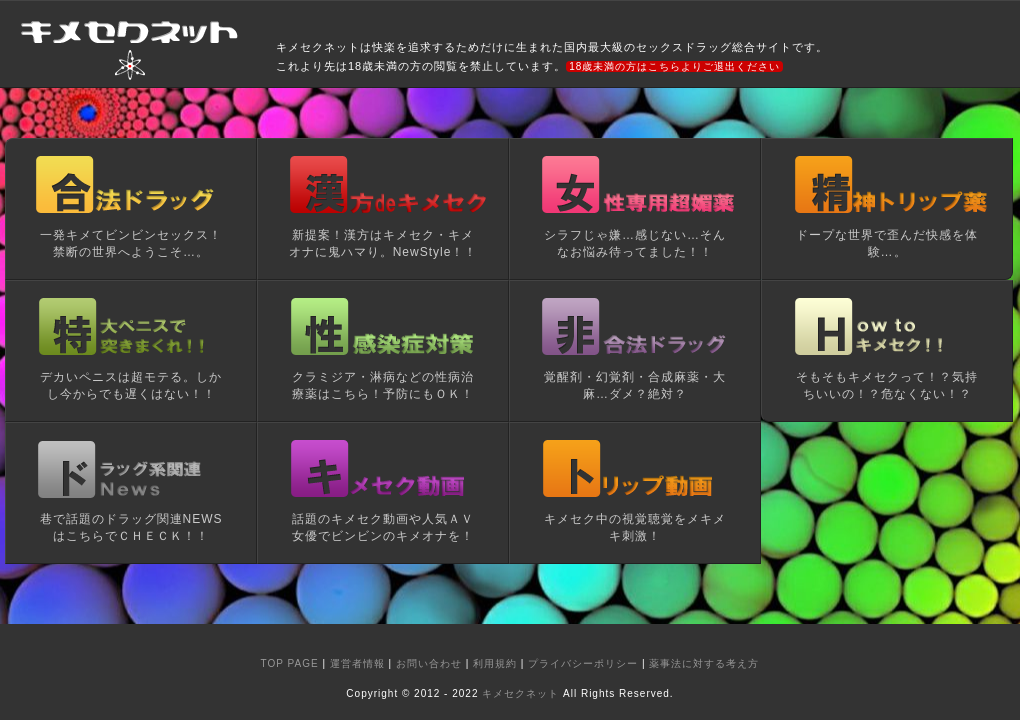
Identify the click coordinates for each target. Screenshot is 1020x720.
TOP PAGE (290, 663)
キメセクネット (520, 693)
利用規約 (495, 663)
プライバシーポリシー (583, 663)
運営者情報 (357, 663)
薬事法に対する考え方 (704, 663)
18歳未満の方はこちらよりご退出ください (674, 66)
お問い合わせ (429, 663)
